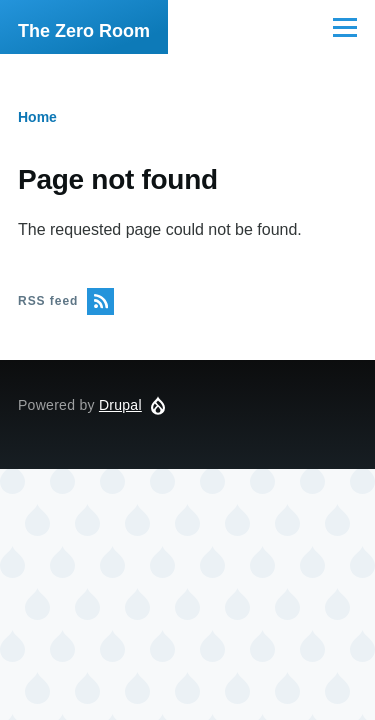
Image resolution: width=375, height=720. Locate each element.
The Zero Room (84, 31)
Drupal (120, 405)
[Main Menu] (345, 27)
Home (37, 117)
